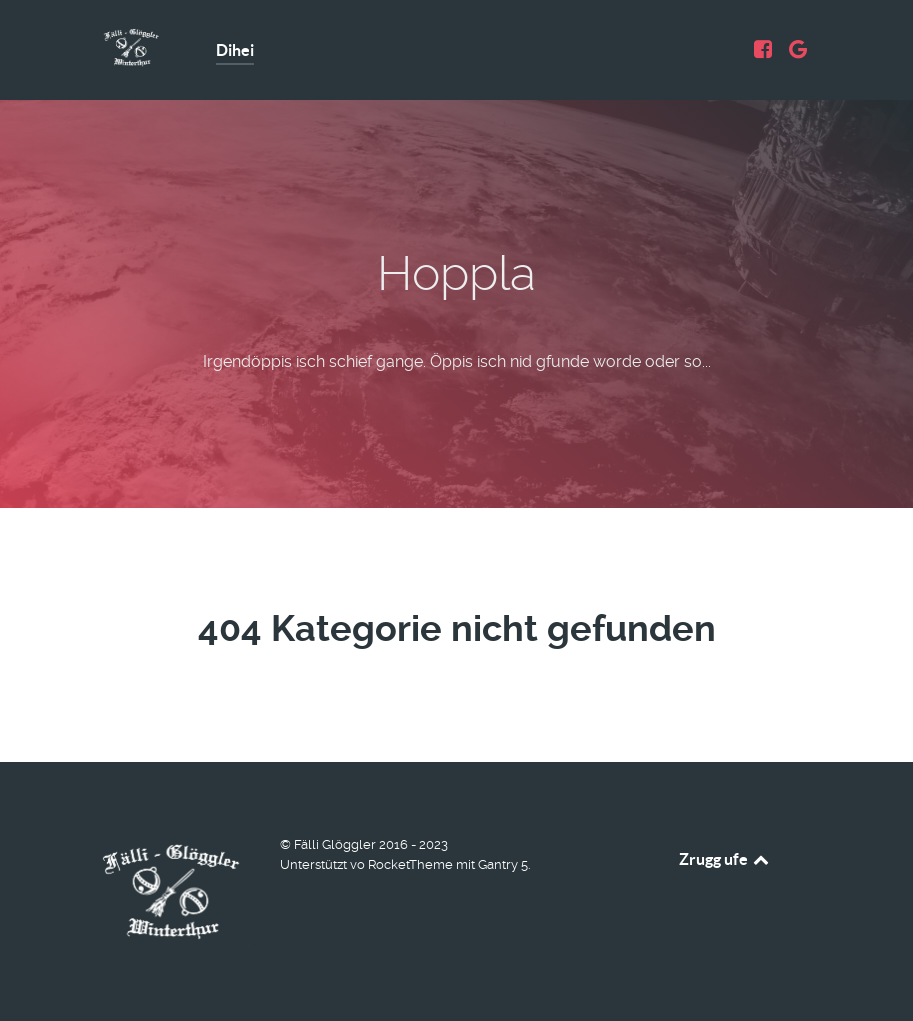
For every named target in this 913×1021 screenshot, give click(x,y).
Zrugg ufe (725, 859)
